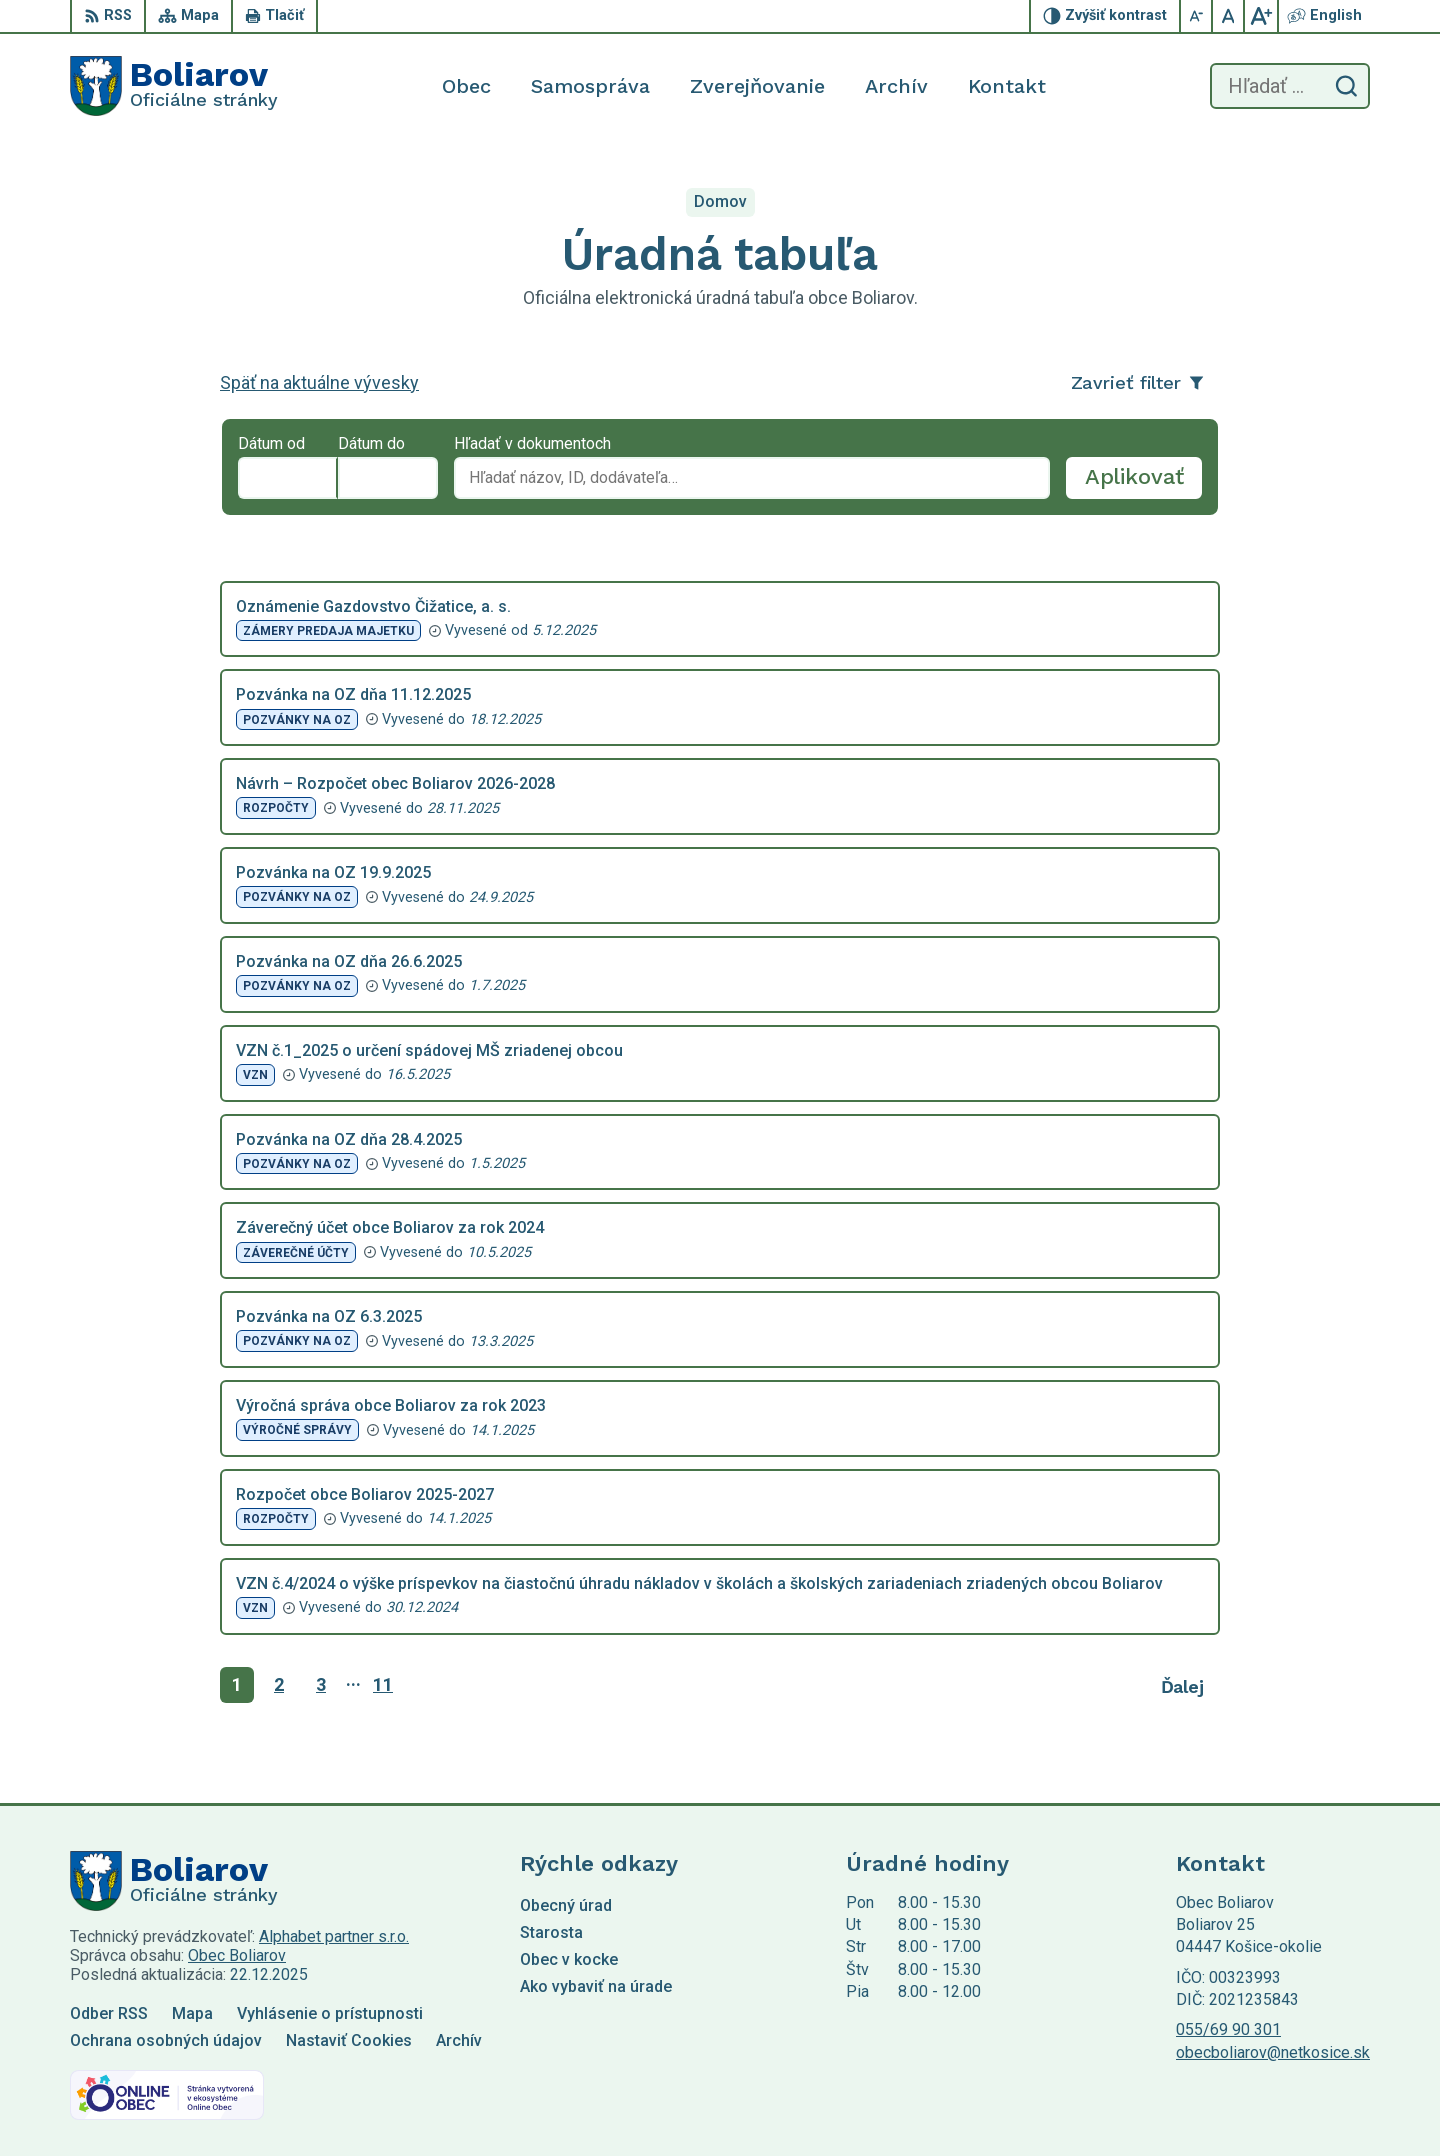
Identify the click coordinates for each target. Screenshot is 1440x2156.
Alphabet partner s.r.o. (334, 1936)
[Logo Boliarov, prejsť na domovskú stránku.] (174, 86)
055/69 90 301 (1228, 2029)
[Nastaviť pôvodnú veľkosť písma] (1229, 16)
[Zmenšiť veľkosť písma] (1197, 16)
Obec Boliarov (237, 1955)
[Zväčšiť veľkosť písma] (1261, 16)
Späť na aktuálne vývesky (319, 382)
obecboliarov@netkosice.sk (1273, 2052)
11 (383, 1684)
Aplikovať (1143, 481)
